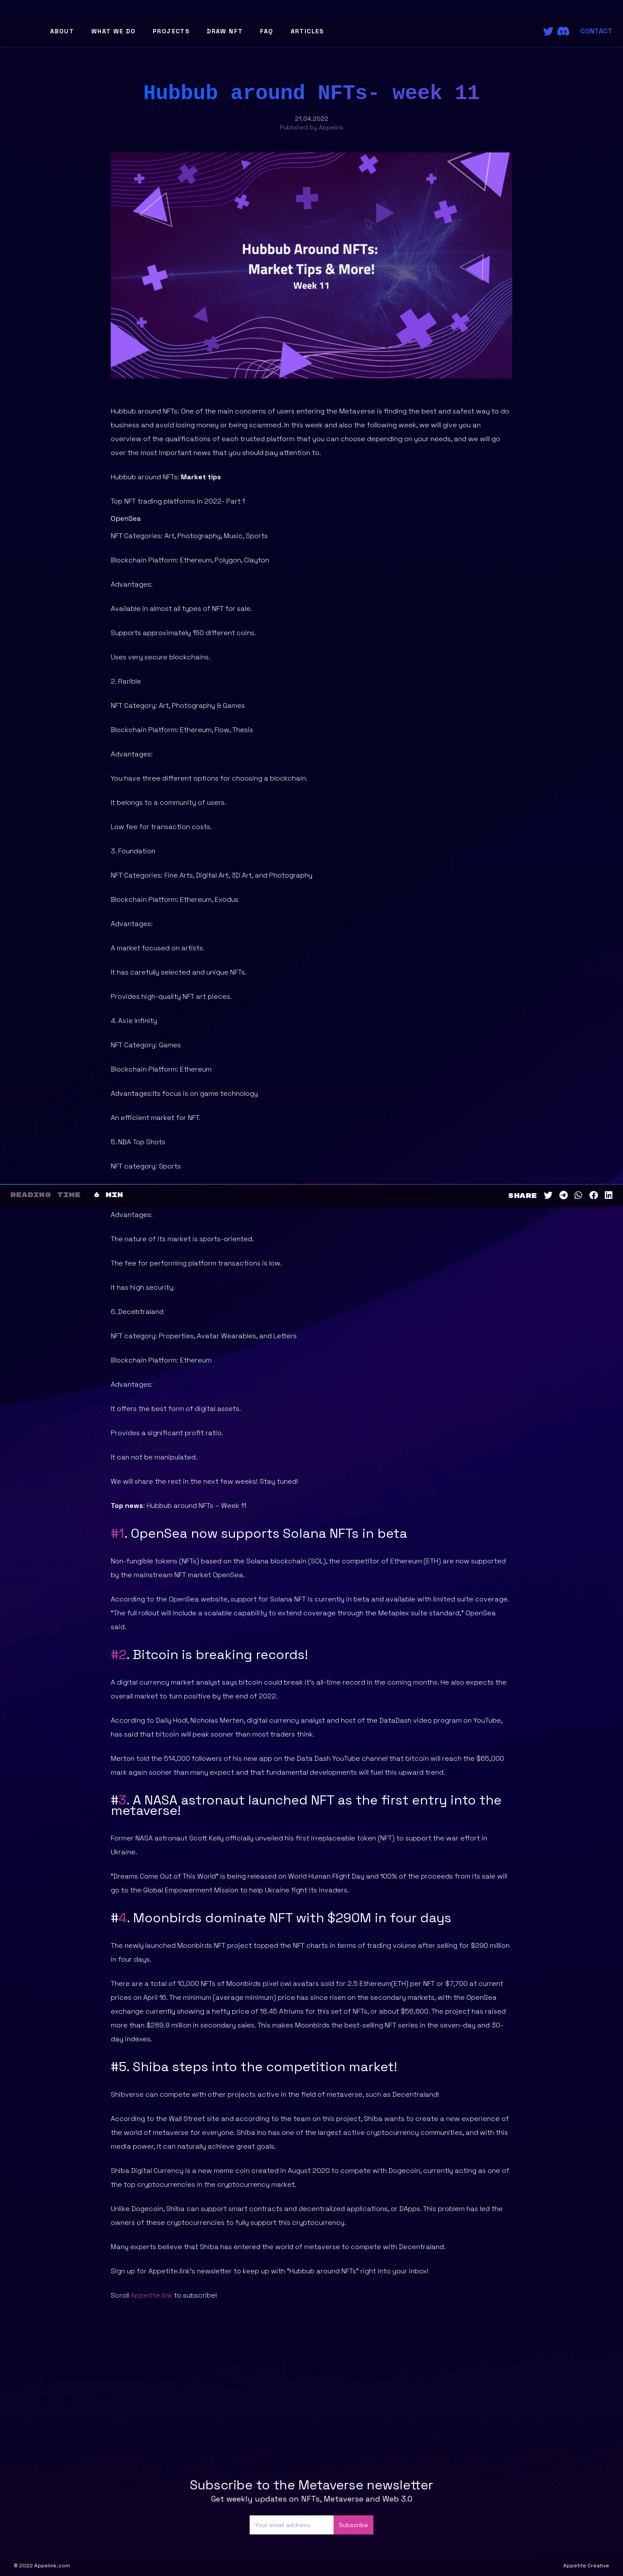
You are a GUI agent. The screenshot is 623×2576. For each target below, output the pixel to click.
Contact (596, 31)
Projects (171, 31)
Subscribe (353, 2525)
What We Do (113, 31)
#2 (118, 1654)
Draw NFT (225, 31)
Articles (307, 31)
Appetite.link (150, 2295)
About (62, 31)
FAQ (266, 31)
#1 (117, 1533)
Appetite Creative (586, 2565)
